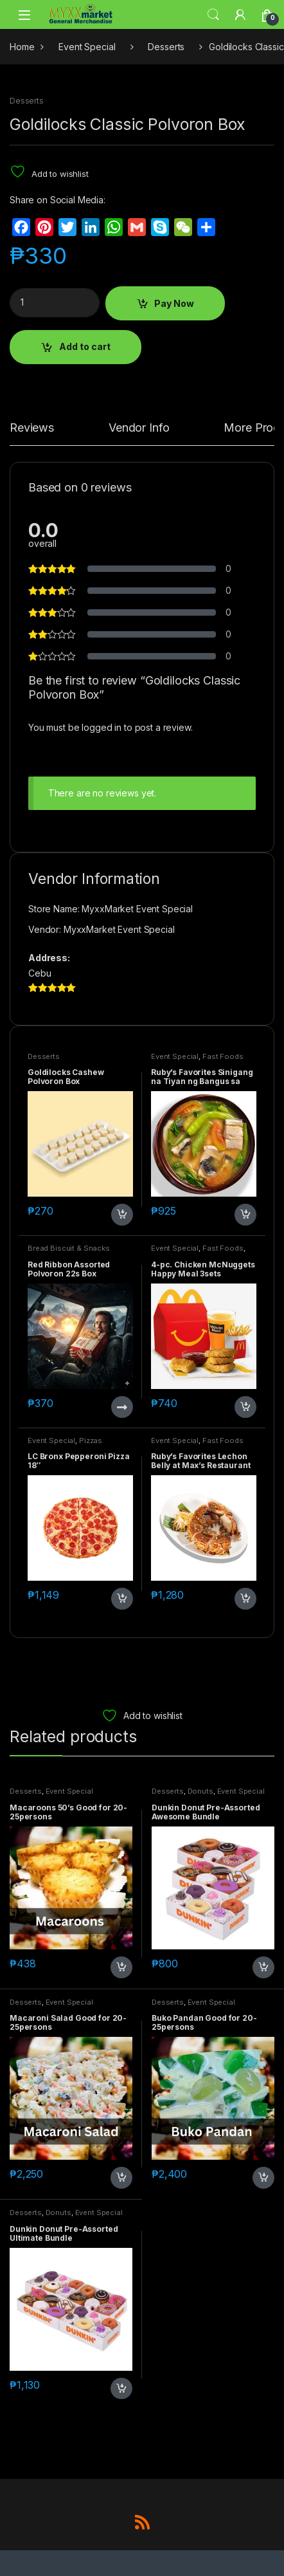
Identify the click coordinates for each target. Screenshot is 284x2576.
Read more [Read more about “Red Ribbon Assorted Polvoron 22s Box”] (122, 1407)
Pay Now (174, 303)
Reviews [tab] (32, 428)
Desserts (166, 46)
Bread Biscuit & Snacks (69, 1248)
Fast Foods (223, 1056)
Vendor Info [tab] (139, 428)
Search (213, 15)
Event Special (86, 46)
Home (22, 46)
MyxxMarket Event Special (119, 929)
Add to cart (85, 346)
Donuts (200, 1791)
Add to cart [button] (122, 1215)
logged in (101, 727)
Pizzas (90, 1440)
